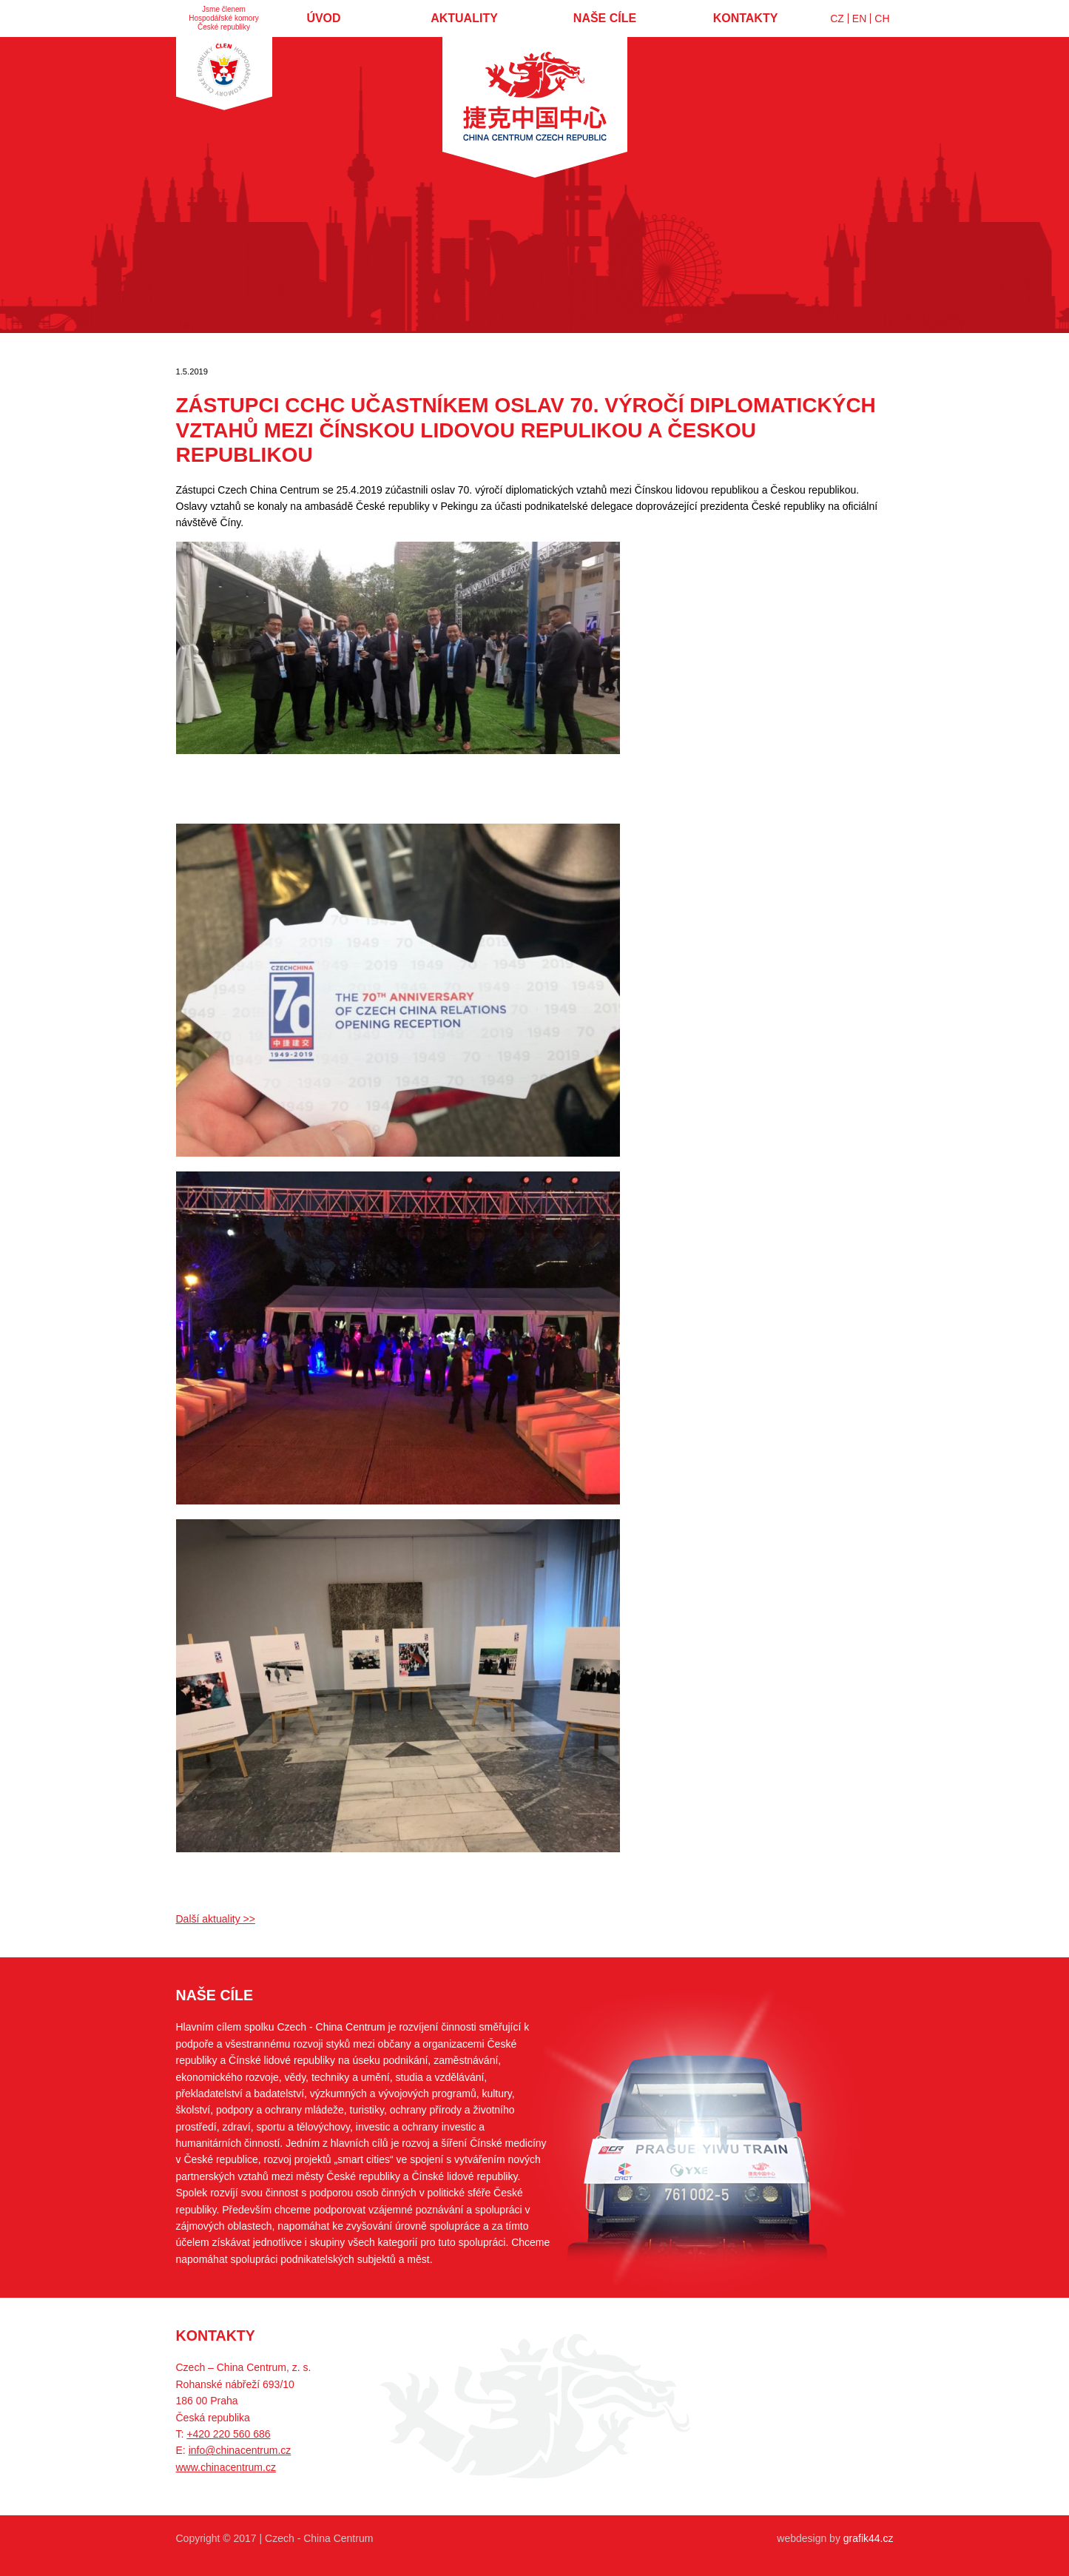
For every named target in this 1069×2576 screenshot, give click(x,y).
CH (881, 18)
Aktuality (464, 18)
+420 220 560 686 (228, 2434)
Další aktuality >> (215, 1919)
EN (859, 18)
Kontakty (745, 18)
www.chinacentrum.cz (226, 2467)
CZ (837, 18)
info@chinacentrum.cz (240, 2450)
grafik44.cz (868, 2538)
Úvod (323, 18)
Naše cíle (604, 18)
